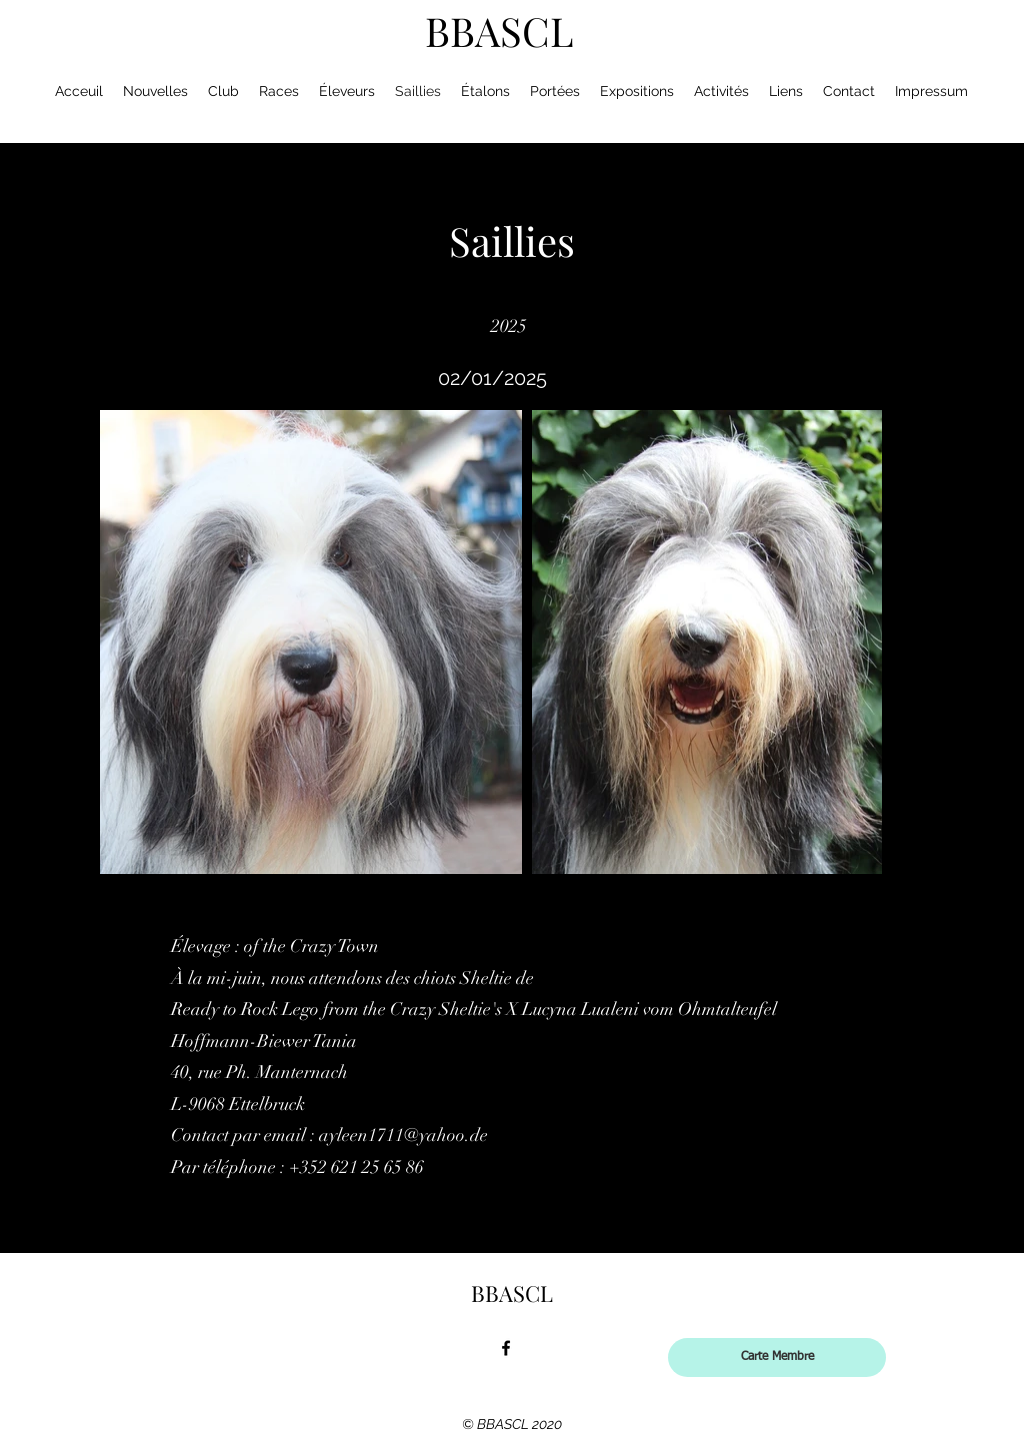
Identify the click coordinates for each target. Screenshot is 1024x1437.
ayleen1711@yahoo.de (403, 1135)
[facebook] (506, 1348)
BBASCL (499, 30)
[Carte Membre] (777, 1357)
